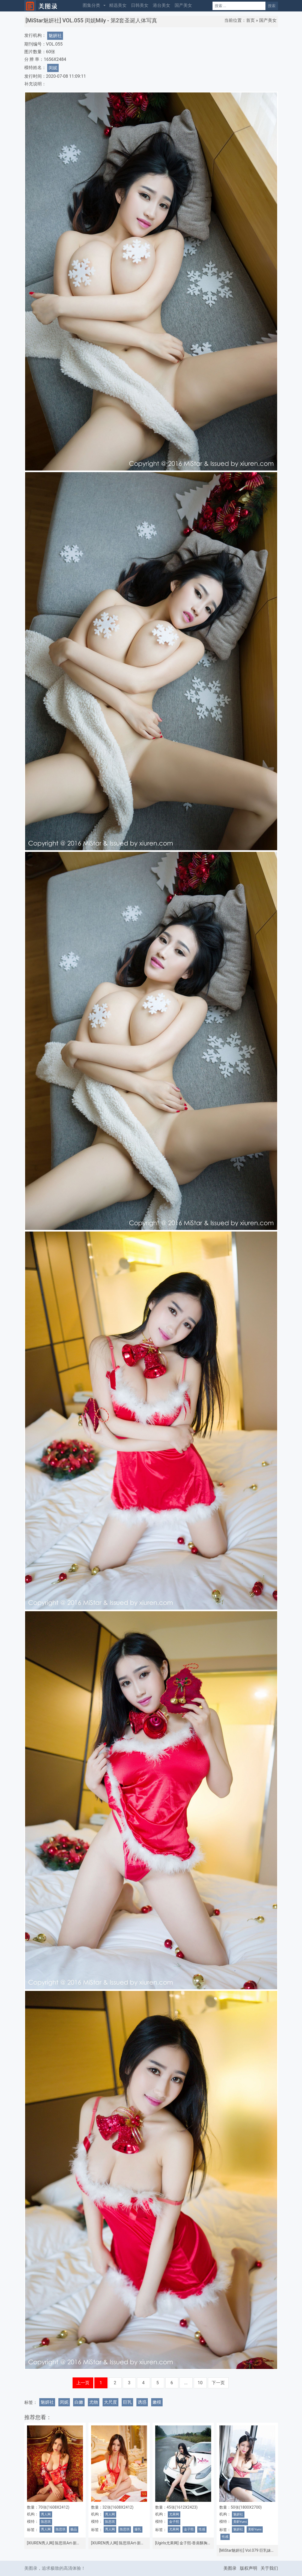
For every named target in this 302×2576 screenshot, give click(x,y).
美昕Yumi (240, 2522)
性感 (202, 2529)
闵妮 (53, 67)
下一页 (218, 2382)
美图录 (230, 2568)
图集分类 (91, 5)
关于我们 (269, 2568)
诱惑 (142, 2402)
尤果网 (174, 2514)
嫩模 (157, 2402)
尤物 (93, 2402)
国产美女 (183, 5)
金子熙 (174, 2522)
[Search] (239, 6)
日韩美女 (139, 5)
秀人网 (46, 2514)
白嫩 (78, 2402)
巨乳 (127, 2402)
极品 (73, 2529)
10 (200, 2382)
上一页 (82, 2382)
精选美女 (118, 5)
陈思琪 (46, 2522)
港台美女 (161, 5)
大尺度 (110, 2402)
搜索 (272, 6)
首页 (250, 20)
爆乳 (137, 2529)
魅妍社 (55, 35)
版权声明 (248, 2568)
